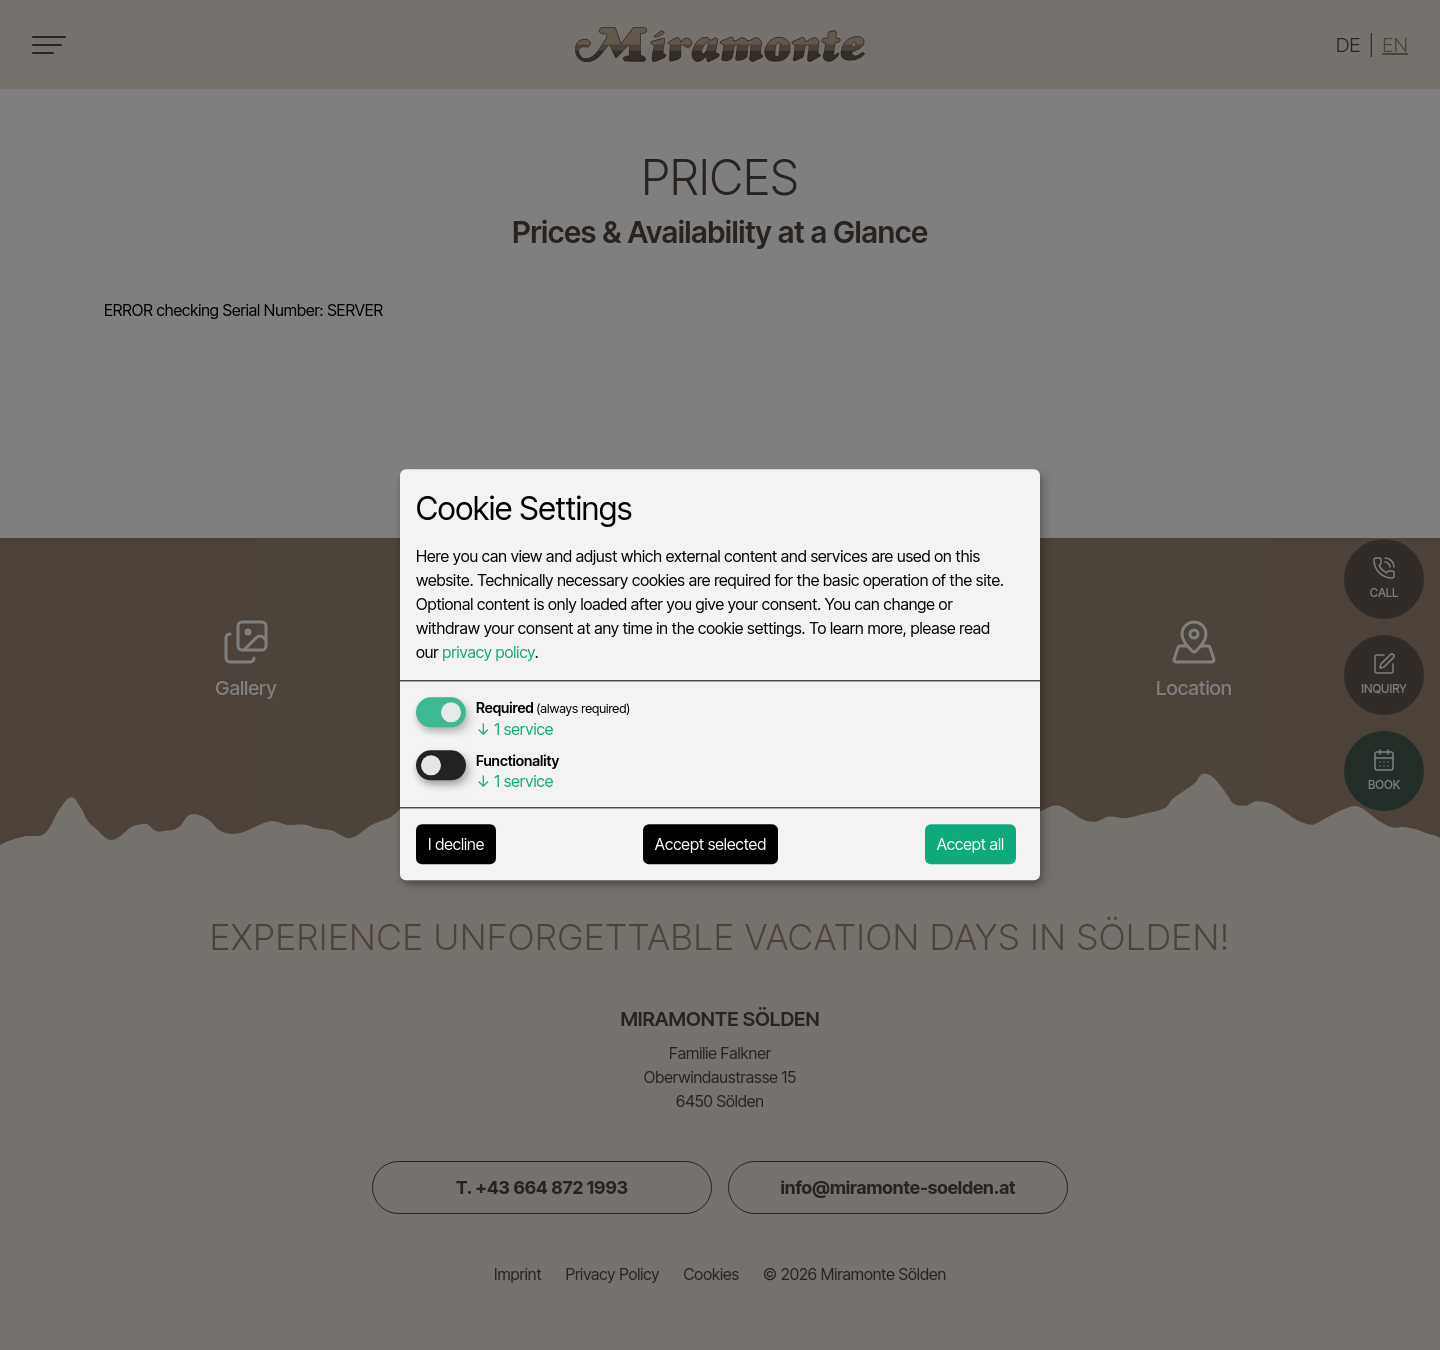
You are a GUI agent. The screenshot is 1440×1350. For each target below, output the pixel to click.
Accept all (970, 845)
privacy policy (488, 653)
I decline (456, 845)
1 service (514, 730)
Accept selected (710, 845)
